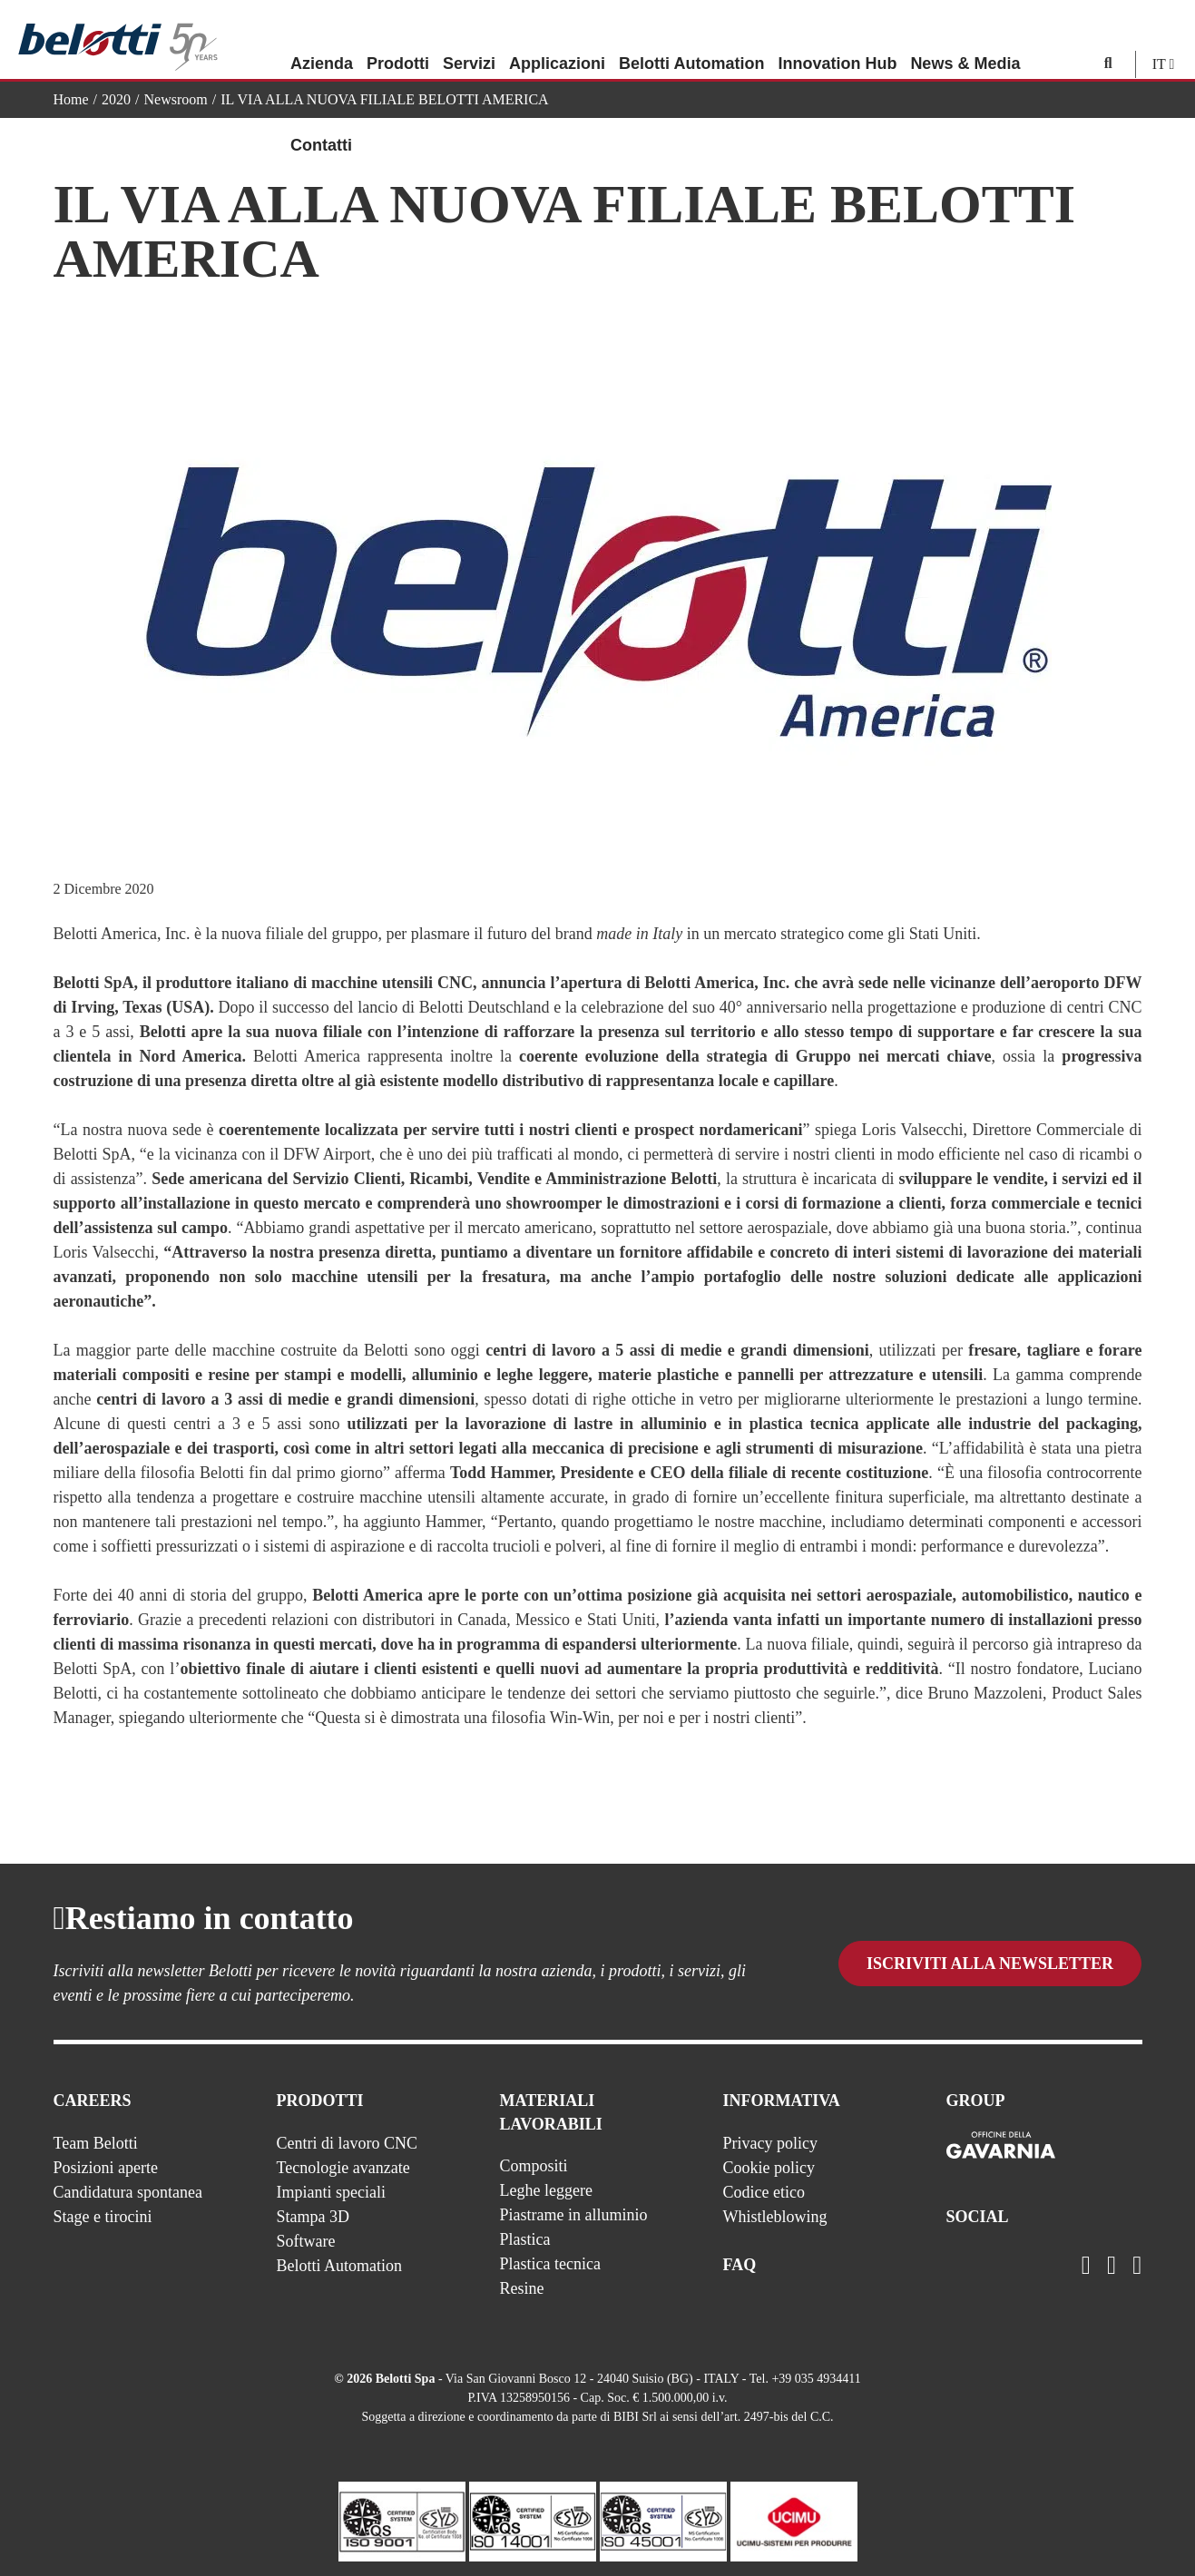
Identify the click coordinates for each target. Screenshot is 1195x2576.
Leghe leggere (546, 2190)
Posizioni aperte (106, 2168)
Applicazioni (557, 41)
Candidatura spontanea (128, 2192)
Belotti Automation (691, 41)
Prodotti (398, 41)
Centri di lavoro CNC (347, 2143)
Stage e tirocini (103, 2217)
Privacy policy (770, 2143)
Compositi (534, 2166)
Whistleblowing (775, 2217)
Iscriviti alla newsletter (990, 1963)
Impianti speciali (331, 2192)
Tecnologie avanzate (343, 2168)
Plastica (525, 2239)
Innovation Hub (837, 41)
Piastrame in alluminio (574, 2215)
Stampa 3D (313, 2217)
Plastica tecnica (550, 2264)
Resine (522, 2288)
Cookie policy (769, 2168)
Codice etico (764, 2192)
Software (306, 2241)
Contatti (321, 122)
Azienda (321, 41)
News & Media (965, 41)
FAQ (740, 2265)
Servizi (469, 41)
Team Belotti (96, 2143)
